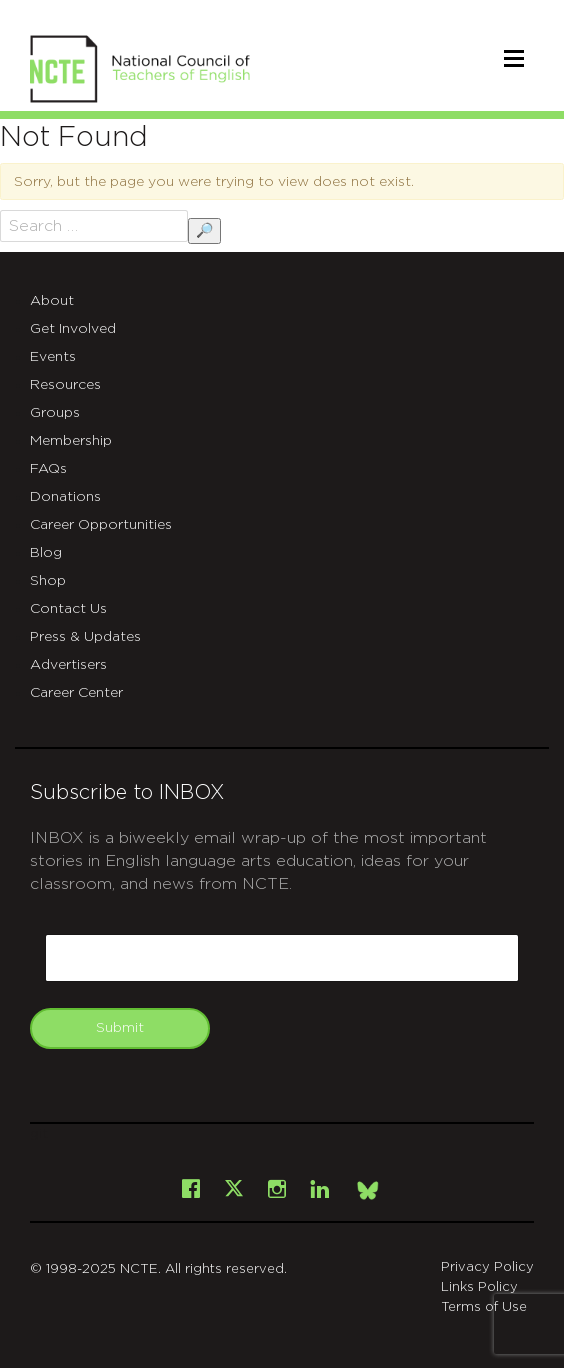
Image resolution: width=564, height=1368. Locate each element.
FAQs (48, 469)
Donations (65, 497)
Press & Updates (85, 637)
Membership (71, 441)
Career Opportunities (101, 525)
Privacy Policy (487, 1267)
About (52, 301)
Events (53, 357)
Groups (55, 413)
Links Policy (479, 1287)
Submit (120, 1028)
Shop (48, 581)
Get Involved (73, 329)
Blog (46, 553)
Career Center (76, 693)
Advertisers (68, 665)
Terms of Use (484, 1307)
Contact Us (68, 609)
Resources (65, 385)
